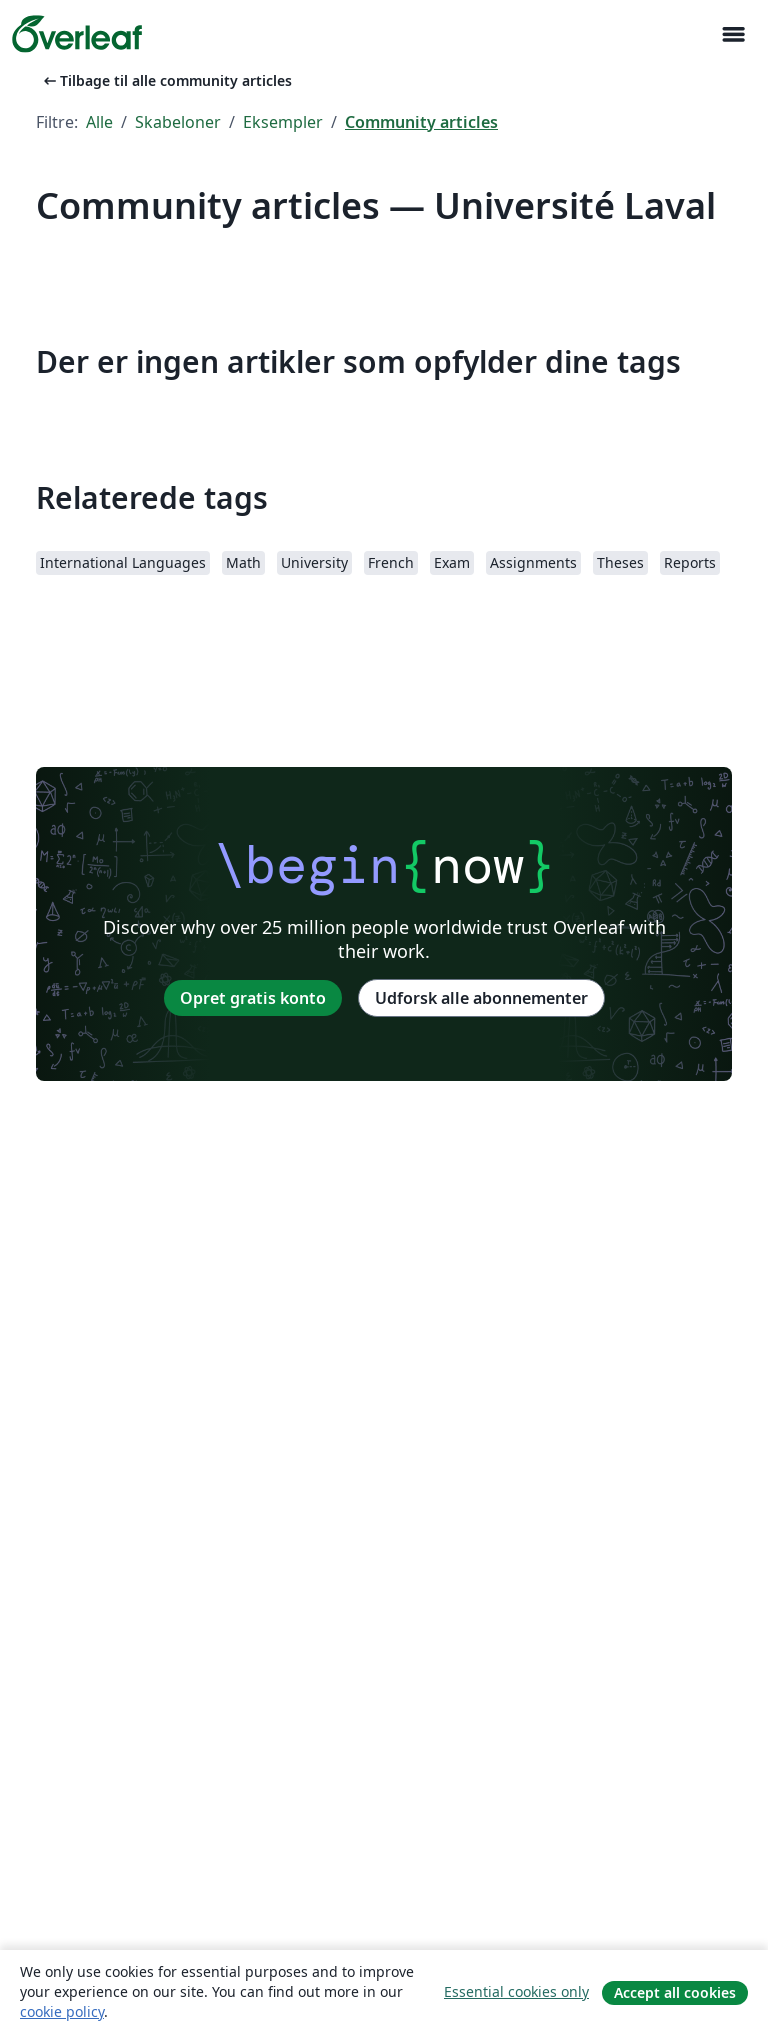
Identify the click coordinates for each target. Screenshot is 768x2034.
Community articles (421, 122)
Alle (99, 122)
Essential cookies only (516, 1991)
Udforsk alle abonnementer (481, 998)
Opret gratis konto (253, 998)
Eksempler (283, 122)
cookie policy (62, 2011)
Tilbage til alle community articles (166, 80)
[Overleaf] (77, 34)
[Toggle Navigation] (733, 34)
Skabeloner (178, 122)
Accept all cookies (675, 1992)
